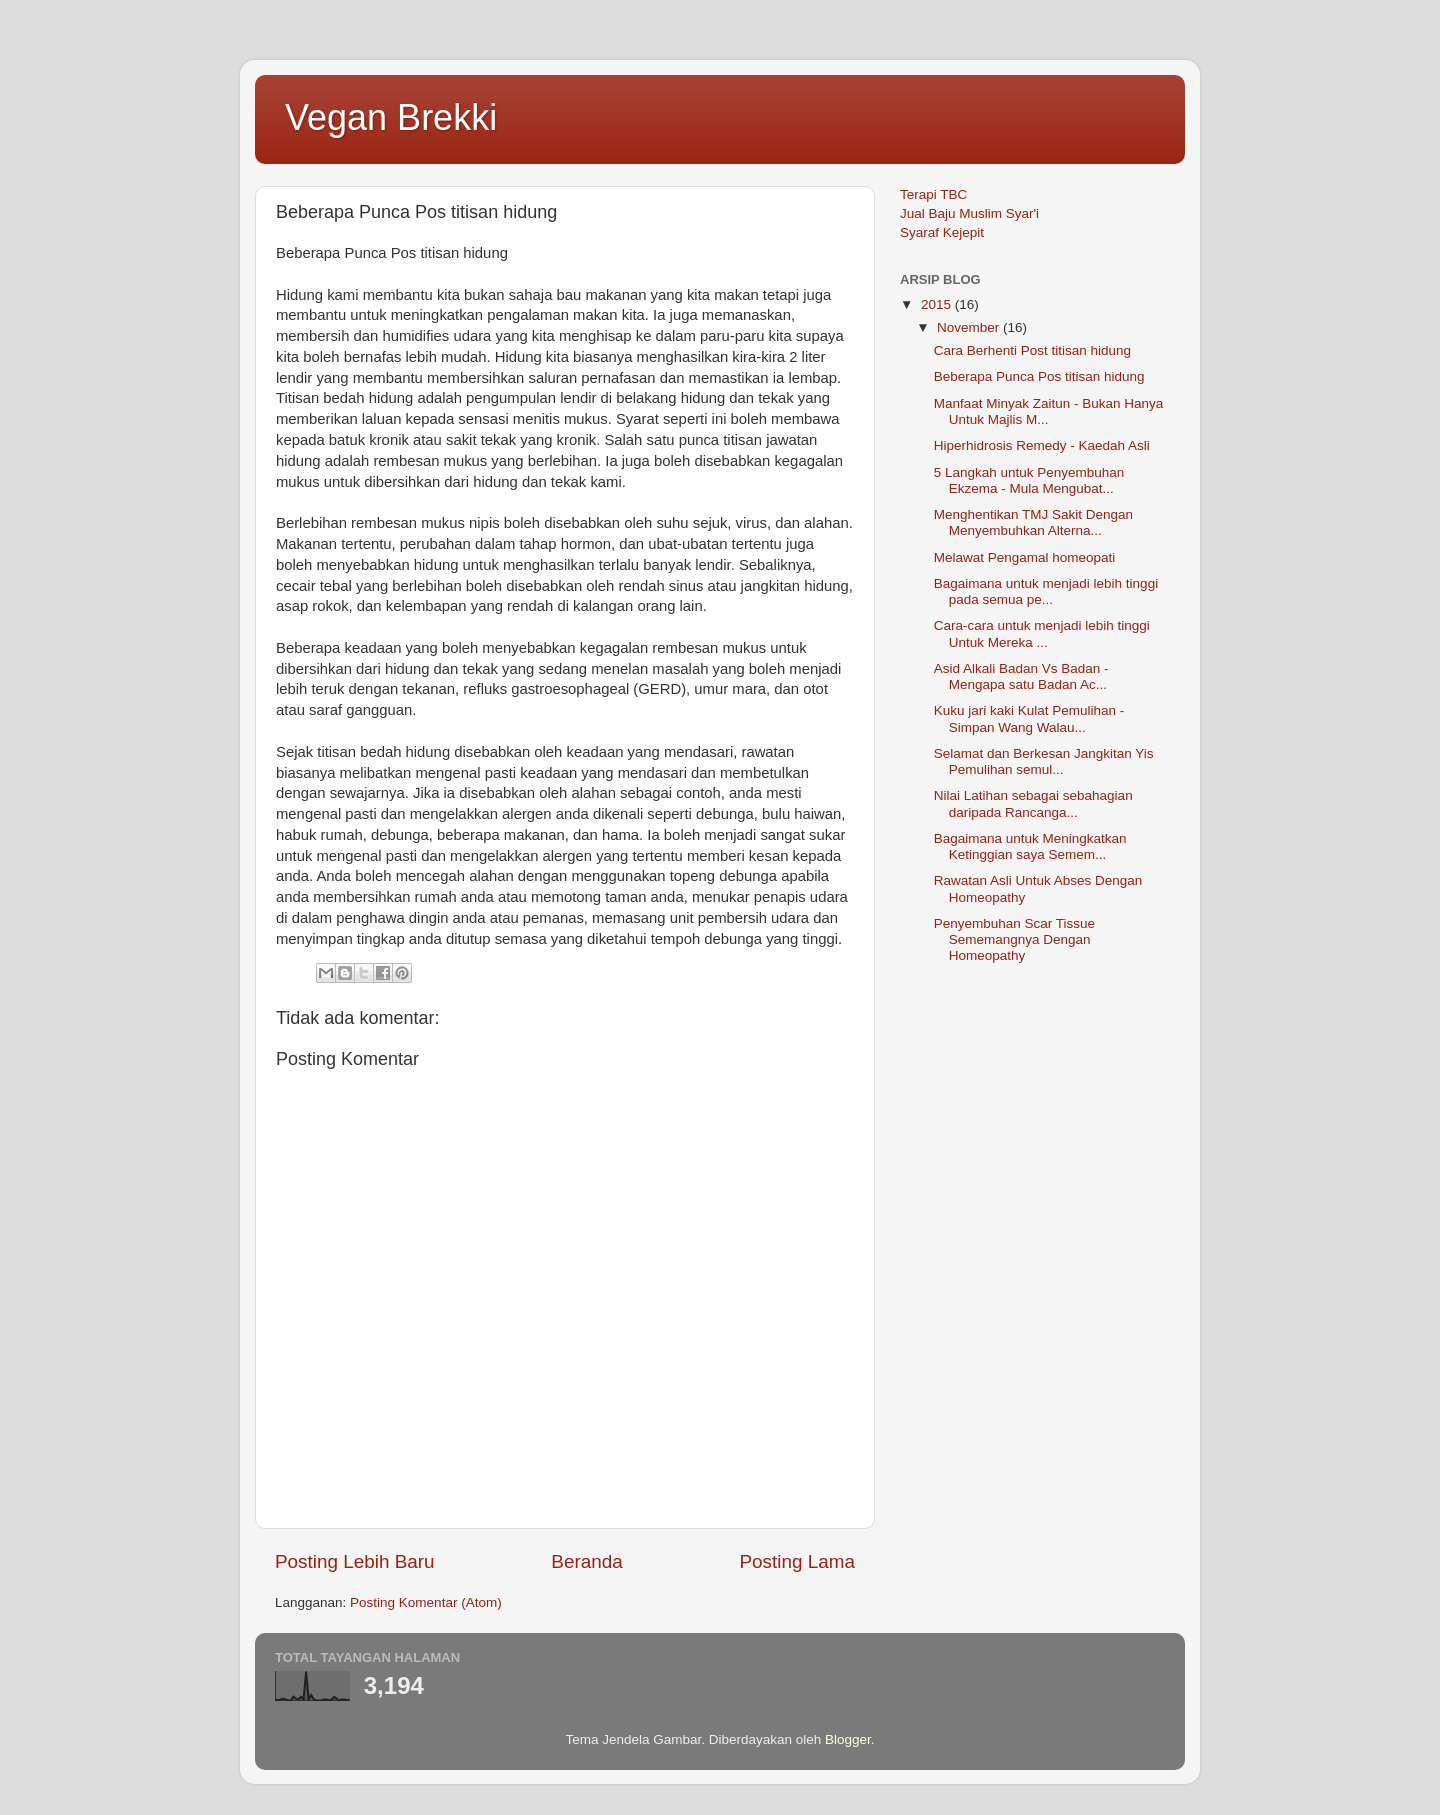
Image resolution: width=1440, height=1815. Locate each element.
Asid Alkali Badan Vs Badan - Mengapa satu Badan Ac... (1021, 676)
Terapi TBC (933, 194)
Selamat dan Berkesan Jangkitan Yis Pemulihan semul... (1044, 761)
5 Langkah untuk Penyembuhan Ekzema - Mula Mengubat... (1029, 480)
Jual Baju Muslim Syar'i (969, 213)
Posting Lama (797, 1561)
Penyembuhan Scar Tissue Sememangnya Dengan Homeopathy (1014, 939)
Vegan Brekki (391, 117)
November (970, 327)
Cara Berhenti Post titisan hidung (1032, 350)
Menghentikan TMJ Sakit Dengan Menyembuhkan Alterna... (1033, 522)
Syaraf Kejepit (942, 232)
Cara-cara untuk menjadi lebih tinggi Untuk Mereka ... (1042, 633)
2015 (938, 304)
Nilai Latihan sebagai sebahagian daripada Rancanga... (1033, 803)
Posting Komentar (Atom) (426, 1602)
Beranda (586, 1561)
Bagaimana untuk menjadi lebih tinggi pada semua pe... (1046, 591)
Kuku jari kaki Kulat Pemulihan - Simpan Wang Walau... (1029, 718)
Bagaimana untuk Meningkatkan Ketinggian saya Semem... (1030, 846)
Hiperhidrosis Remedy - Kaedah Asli (1042, 445)
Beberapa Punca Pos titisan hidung (1039, 376)
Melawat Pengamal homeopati (1025, 557)
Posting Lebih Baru (355, 1561)
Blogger (848, 1739)
